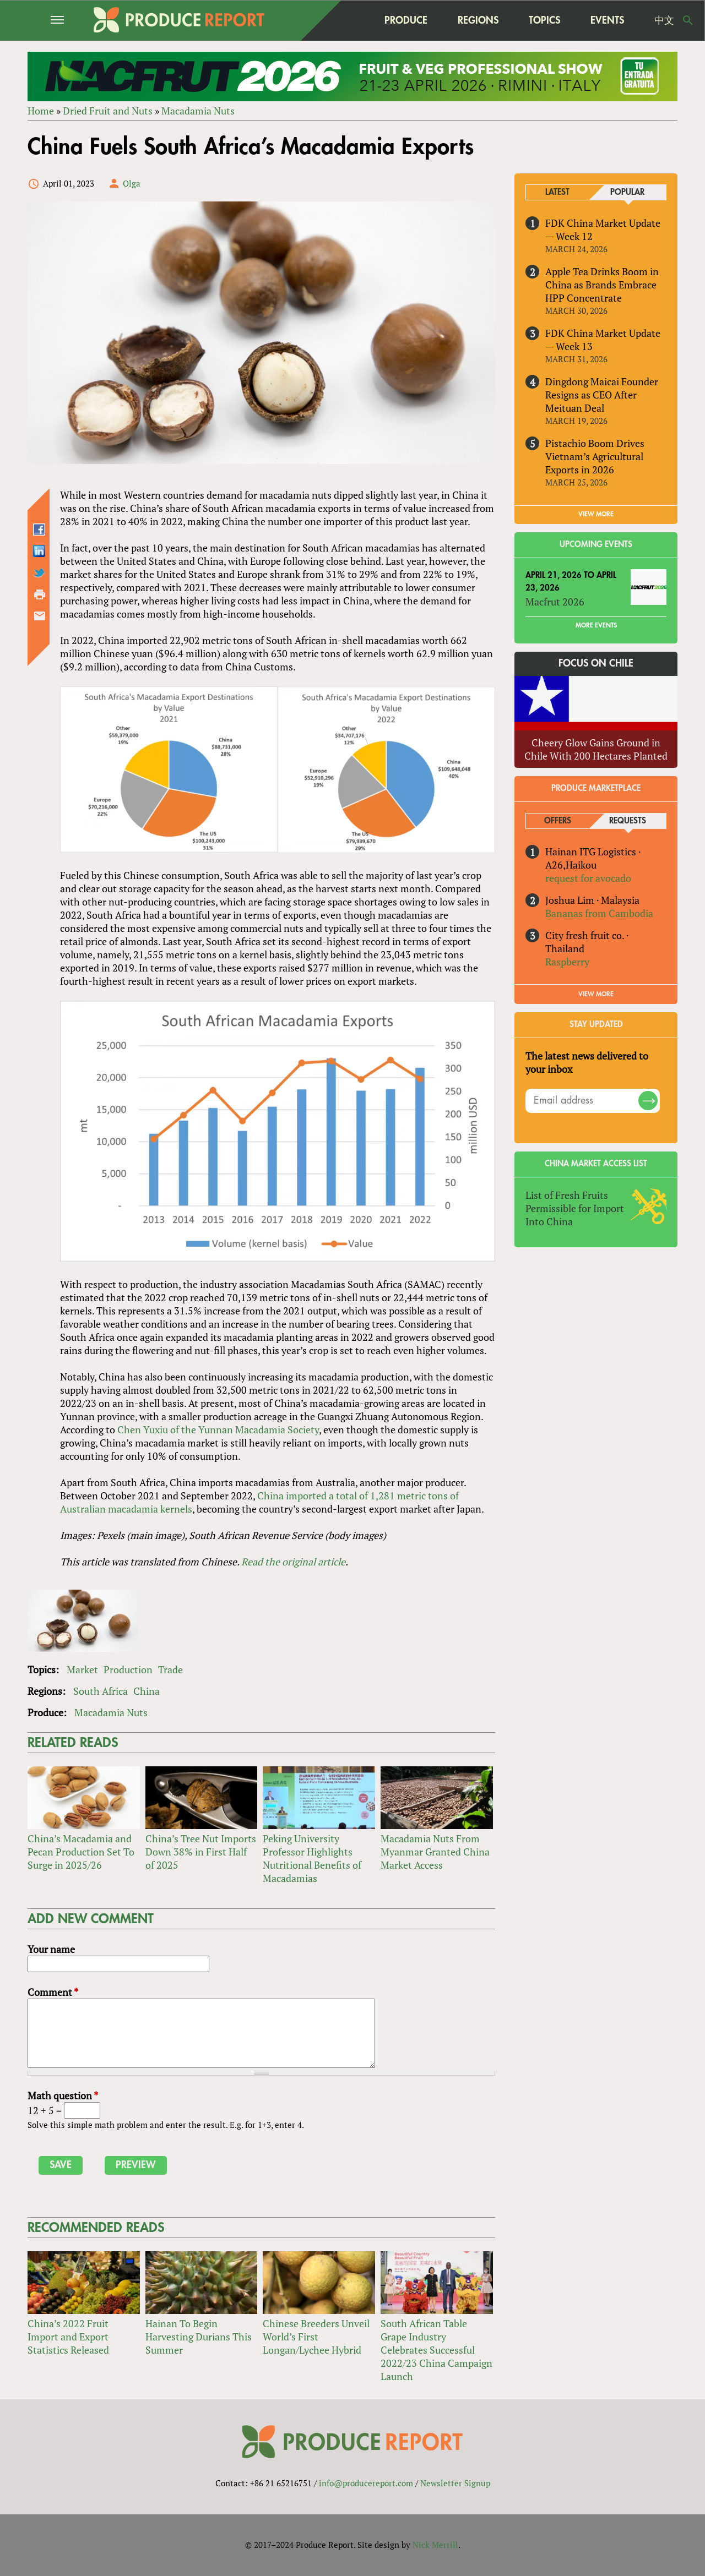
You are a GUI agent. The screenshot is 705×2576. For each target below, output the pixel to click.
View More (596, 994)
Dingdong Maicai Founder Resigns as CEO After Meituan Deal (601, 394)
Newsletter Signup (455, 2482)
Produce (405, 20)
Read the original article (293, 1561)
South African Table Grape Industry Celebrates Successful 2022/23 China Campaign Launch (436, 2350)
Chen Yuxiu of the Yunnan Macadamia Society (218, 1429)
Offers (557, 821)
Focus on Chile (595, 664)
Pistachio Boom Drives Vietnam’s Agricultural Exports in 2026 (594, 456)
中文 (664, 20)
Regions (478, 20)
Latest (557, 192)
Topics (544, 20)
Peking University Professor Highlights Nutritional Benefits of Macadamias (312, 1858)
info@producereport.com (366, 2482)
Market (82, 1669)
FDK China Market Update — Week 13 (602, 339)
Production (128, 1669)
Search (688, 20)
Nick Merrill (435, 2544)
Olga (131, 183)
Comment (53, 1992)
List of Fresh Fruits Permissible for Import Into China (574, 1208)
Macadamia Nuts (198, 110)
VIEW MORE (596, 514)
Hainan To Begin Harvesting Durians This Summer (198, 2336)
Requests (627, 821)
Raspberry (567, 961)
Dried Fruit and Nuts (108, 110)
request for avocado (588, 878)
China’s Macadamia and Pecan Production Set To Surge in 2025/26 (81, 1851)
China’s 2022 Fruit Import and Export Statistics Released (68, 2336)
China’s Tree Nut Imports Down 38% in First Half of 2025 (200, 1851)
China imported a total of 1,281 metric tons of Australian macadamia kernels (259, 1502)
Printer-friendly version (39, 594)
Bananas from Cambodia (599, 913)
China (146, 1691)
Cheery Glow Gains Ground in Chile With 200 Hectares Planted (596, 749)
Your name (51, 1949)
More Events (596, 626)
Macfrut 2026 (554, 602)
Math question (63, 2095)
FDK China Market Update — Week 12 (602, 229)
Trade (170, 1669)
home (347, 20)
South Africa (100, 1691)
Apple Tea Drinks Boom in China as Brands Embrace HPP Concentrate (602, 284)
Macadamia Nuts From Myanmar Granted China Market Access (435, 1851)
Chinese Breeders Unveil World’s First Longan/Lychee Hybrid (316, 2336)
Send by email (39, 616)
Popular (627, 192)
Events (607, 20)
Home (41, 110)
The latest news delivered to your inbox (586, 1062)
